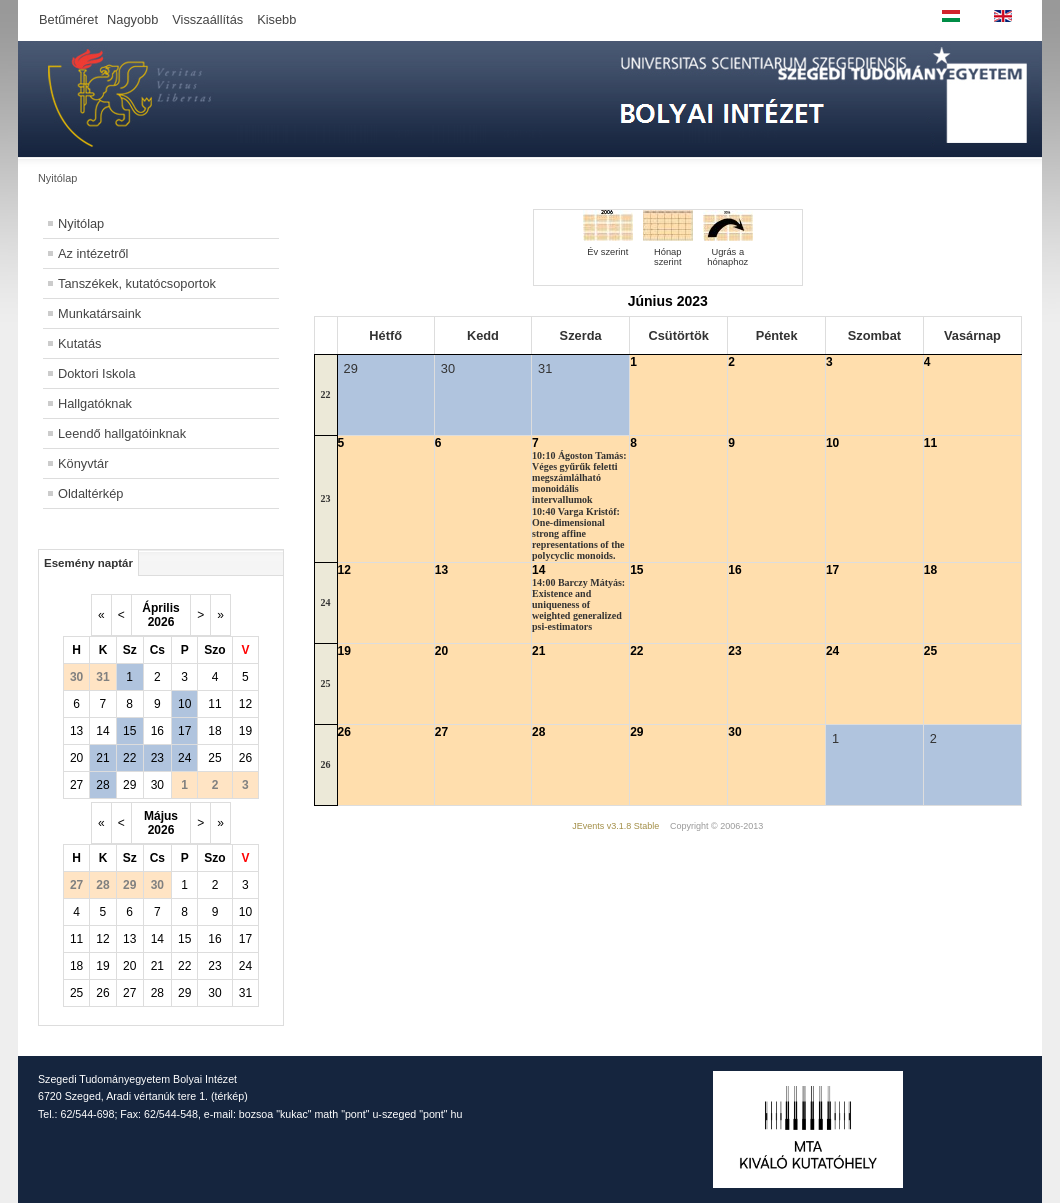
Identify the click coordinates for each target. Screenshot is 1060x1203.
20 (76, 758)
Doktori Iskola (97, 373)
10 (184, 704)
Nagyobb (132, 19)
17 (184, 731)
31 (245, 993)
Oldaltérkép (90, 493)
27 (76, 785)
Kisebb (276, 19)
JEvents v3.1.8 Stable (615, 826)
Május (161, 816)
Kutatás (79, 343)
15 (129, 731)
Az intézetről (93, 253)
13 (76, 731)
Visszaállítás (207, 19)
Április (160, 608)
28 (102, 785)
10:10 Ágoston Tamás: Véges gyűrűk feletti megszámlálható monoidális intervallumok (579, 477)
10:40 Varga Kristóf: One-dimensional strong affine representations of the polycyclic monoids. (578, 533)
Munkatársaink (99, 313)
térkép (230, 1096)
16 (157, 731)
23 (157, 758)
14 (102, 731)
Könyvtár (83, 463)
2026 (161, 622)
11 (214, 704)
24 (184, 758)
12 (245, 704)
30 (157, 785)
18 (214, 731)
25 (214, 758)
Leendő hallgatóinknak (122, 433)
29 (129, 785)
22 (129, 758)
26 (245, 758)
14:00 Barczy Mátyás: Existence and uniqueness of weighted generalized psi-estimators (578, 604)
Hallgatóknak (95, 403)
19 (245, 731)
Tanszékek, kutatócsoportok (137, 283)
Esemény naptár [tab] (88, 563)
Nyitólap (81, 223)
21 (102, 758)
